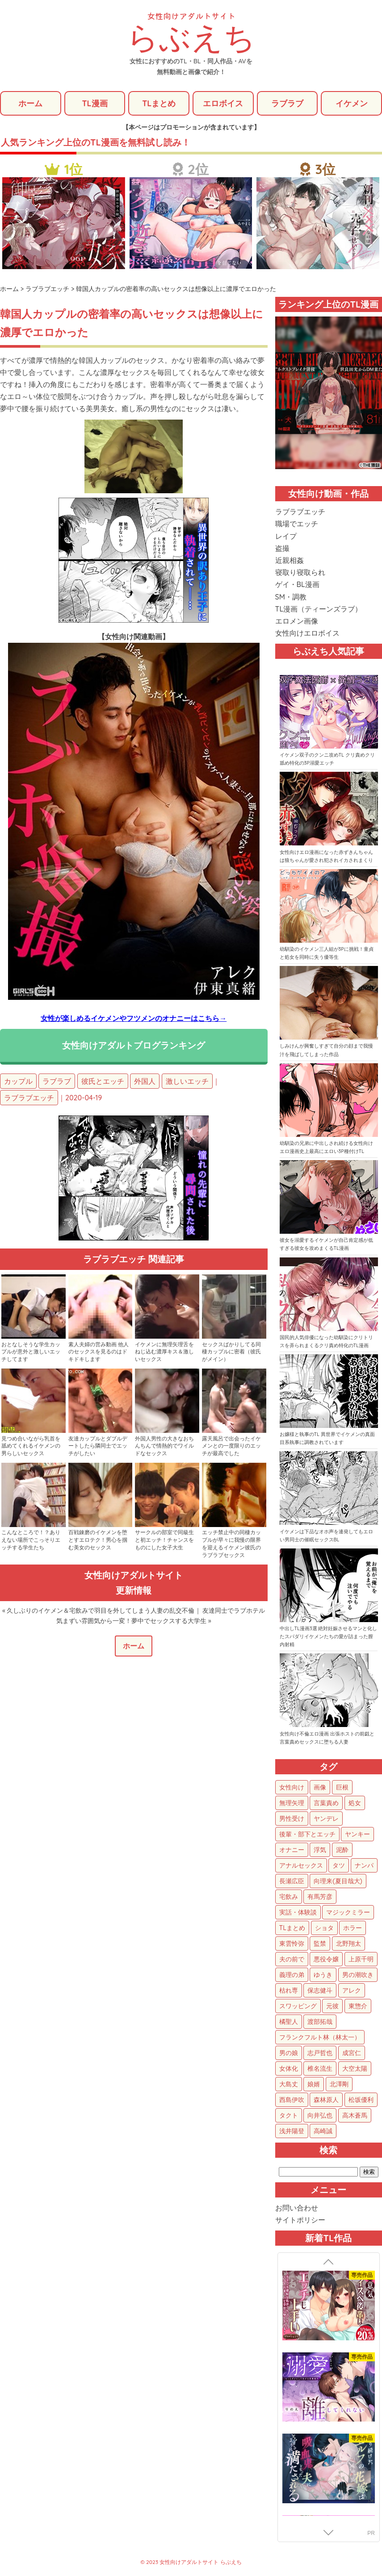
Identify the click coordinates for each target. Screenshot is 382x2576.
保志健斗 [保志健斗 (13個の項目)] (319, 1991)
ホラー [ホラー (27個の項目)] (352, 1928)
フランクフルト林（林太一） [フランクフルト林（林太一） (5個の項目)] (320, 2038)
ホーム (30, 103)
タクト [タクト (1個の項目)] (288, 2116)
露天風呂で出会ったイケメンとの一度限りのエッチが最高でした (231, 1446)
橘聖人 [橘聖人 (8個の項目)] (288, 2022)
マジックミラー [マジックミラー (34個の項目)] (348, 1913)
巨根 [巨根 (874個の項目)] (342, 1788)
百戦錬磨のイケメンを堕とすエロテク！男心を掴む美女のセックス (97, 1540)
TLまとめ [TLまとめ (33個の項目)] (292, 1928)
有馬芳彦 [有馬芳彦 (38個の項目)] (319, 1897)
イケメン (352, 103)
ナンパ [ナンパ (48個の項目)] (364, 1866)
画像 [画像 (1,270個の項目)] (320, 1788)
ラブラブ (287, 103)
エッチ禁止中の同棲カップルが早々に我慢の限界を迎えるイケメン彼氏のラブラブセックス (231, 1543)
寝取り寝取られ (300, 572)
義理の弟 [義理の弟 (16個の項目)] (291, 1975)
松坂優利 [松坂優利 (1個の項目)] (361, 2100)
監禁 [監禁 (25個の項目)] (320, 1944)
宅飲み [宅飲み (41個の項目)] (288, 1897)
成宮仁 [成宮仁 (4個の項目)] (351, 2053)
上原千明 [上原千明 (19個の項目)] (361, 1960)
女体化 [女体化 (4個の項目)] (288, 2069)
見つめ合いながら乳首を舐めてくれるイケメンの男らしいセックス (30, 1446)
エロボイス (223, 103)
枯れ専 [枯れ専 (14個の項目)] (288, 1991)
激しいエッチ (187, 1081)
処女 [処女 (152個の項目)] (354, 1803)
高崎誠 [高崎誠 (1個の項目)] (323, 2131)
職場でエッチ (296, 524)
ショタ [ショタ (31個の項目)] (324, 1928)
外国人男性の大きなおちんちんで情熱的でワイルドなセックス (164, 1446)
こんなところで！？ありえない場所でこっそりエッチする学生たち (30, 1540)
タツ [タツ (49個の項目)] (338, 1866)
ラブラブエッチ (29, 1098)
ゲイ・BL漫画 (297, 584)
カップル (18, 1081)
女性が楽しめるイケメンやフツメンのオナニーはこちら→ (134, 1018)
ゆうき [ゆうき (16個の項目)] (323, 1975)
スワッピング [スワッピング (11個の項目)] (298, 2006)
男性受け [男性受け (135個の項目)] (291, 1819)
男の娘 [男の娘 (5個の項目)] (288, 2053)
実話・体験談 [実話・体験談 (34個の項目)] (298, 1913)
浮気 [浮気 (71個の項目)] (320, 1850)
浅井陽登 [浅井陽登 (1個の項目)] (291, 2131)
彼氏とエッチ (102, 1081)
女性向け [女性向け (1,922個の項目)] (291, 1788)
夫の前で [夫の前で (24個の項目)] (291, 1960)
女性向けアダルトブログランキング (133, 1045)
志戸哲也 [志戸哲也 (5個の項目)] (319, 2053)
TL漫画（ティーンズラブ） (318, 608)
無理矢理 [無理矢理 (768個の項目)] (291, 1803)
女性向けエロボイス (307, 633)
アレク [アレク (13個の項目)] (351, 1991)
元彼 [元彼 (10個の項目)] (332, 2006)
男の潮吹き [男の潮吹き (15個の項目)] (358, 1975)
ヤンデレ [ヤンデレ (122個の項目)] (326, 1819)
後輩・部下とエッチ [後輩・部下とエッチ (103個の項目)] (307, 1835)
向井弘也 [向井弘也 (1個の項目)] (319, 2116)
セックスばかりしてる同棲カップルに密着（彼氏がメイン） (231, 1352)
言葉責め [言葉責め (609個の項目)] (326, 1803)
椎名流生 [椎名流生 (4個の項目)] (319, 2069)
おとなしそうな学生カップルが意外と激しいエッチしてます (30, 1352)
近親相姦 (289, 560)
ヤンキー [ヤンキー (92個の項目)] (357, 1835)
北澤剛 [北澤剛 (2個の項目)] (339, 2085)
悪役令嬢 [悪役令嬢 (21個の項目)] (326, 1960)
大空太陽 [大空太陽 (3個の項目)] (354, 2069)
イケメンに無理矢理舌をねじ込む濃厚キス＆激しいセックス (164, 1352)
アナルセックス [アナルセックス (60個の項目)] (301, 1866)
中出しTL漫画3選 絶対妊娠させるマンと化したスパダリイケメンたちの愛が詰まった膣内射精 (329, 1637)
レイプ (286, 536)
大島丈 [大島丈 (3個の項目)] (288, 2085)
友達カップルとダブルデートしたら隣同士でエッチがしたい (97, 1446)
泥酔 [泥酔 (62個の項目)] (342, 1850)
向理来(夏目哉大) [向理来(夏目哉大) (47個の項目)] (338, 1881)
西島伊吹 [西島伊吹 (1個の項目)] (291, 2100)
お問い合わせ (296, 2207)
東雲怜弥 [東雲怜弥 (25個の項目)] (291, 1944)
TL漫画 (94, 103)
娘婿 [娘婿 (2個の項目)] (313, 2085)
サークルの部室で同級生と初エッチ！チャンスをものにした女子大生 (164, 1540)
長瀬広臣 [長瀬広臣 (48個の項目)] (291, 1881)
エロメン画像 (296, 621)
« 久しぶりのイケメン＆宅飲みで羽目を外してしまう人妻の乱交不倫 (98, 1611)
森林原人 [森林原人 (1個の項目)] (326, 2100)
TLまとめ (159, 103)
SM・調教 (290, 596)
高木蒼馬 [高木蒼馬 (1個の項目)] (354, 2116)
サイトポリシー (300, 2219)
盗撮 (282, 548)
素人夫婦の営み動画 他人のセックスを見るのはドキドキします (98, 1352)
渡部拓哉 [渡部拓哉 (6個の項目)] (319, 2022)
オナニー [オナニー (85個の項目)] (291, 1850)
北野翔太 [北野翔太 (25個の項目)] (348, 1944)
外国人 (144, 1081)
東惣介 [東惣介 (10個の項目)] (357, 2006)
